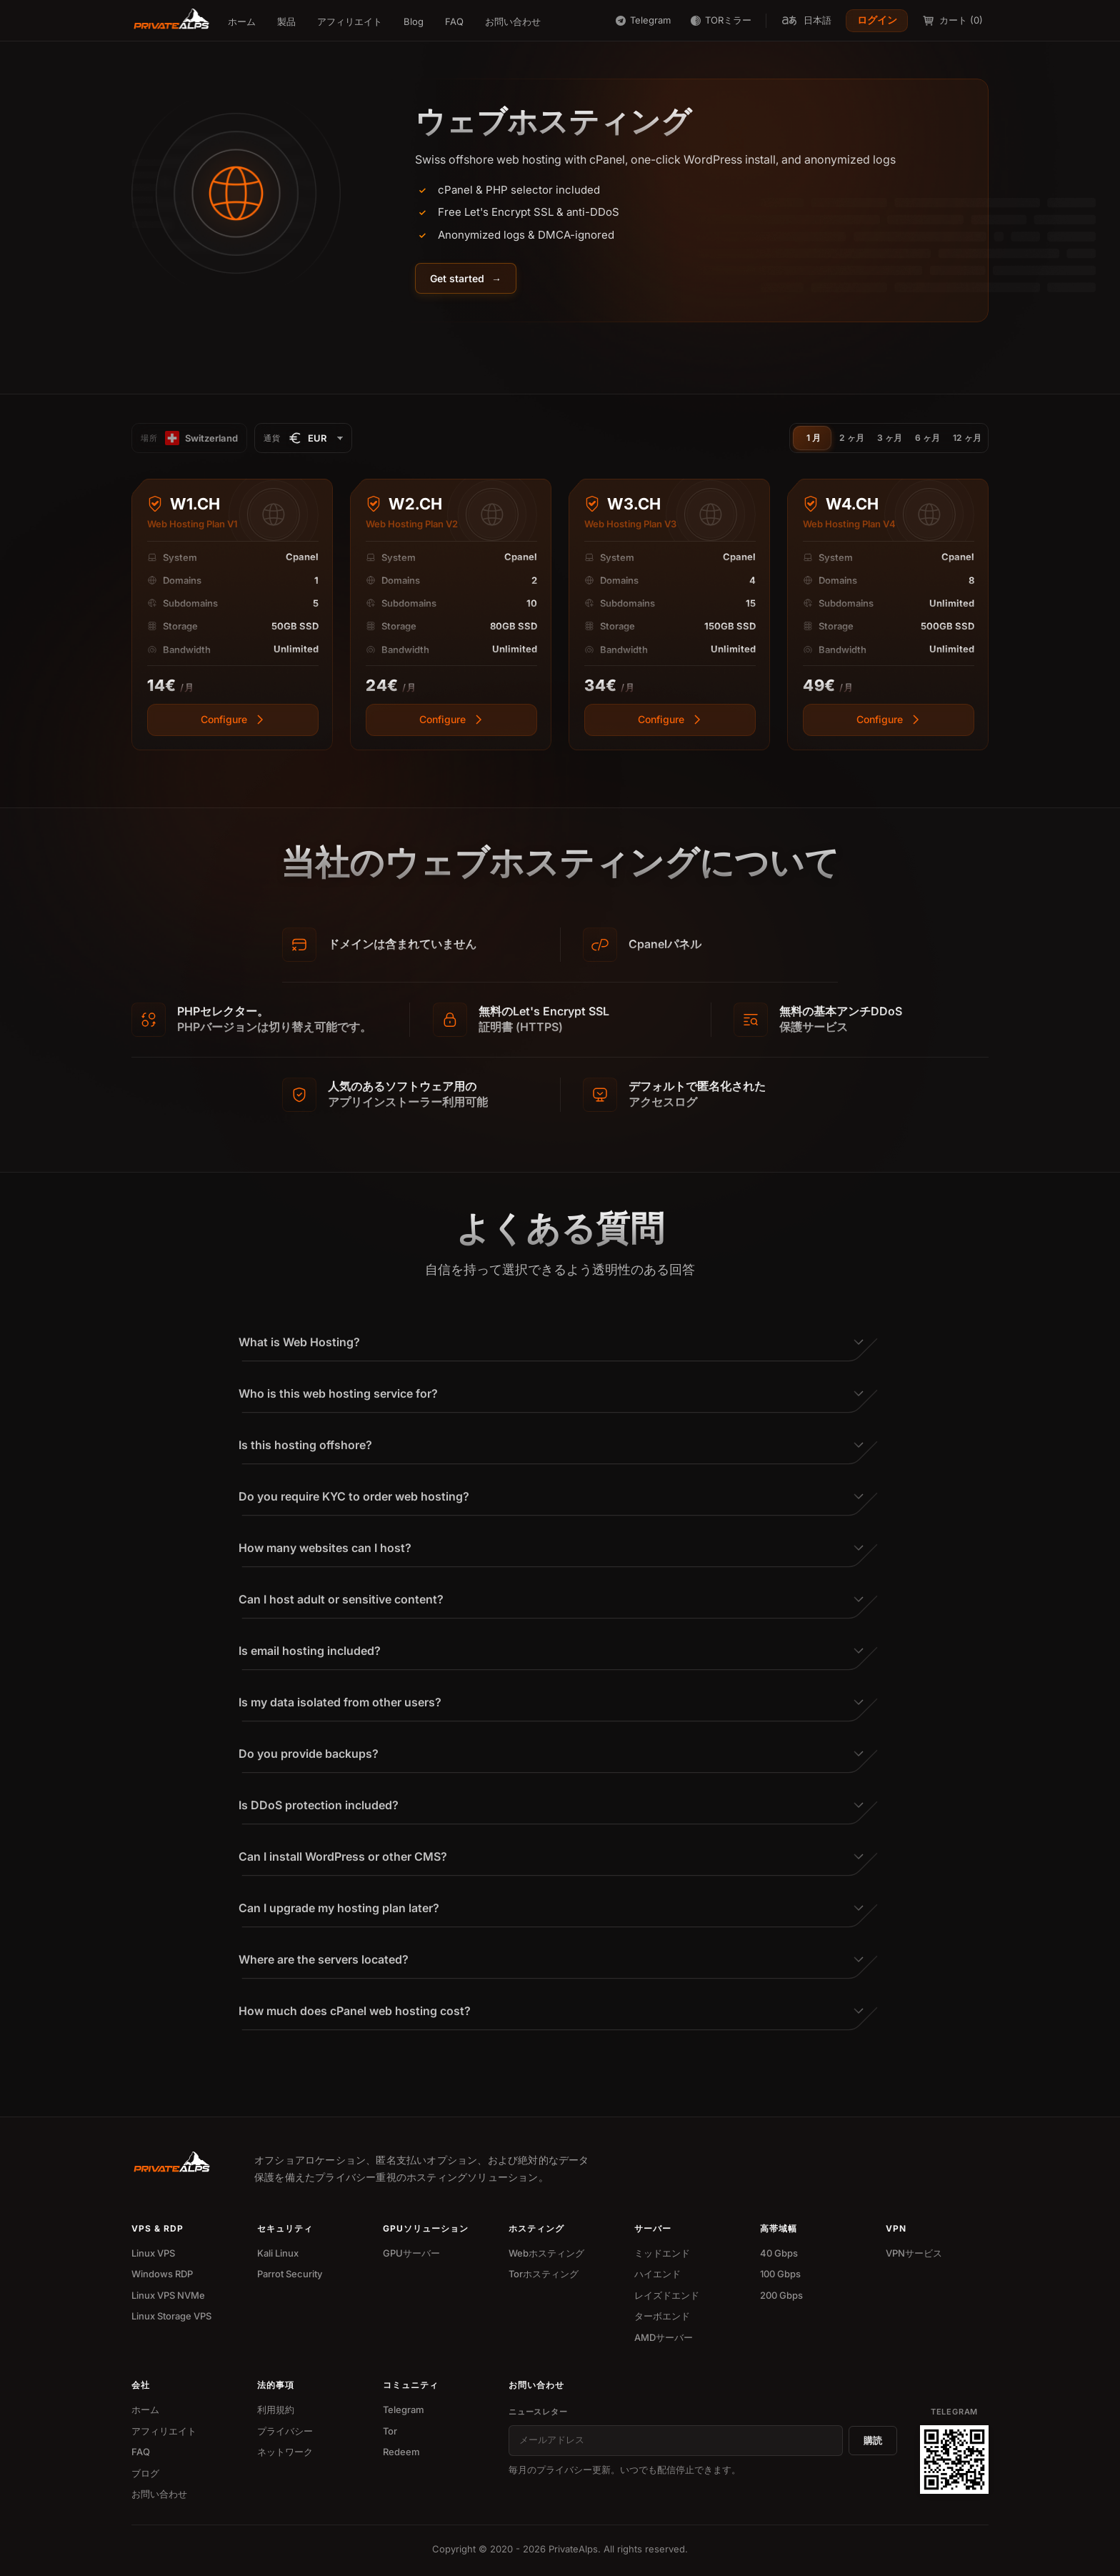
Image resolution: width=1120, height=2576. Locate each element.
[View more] (233, 725)
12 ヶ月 (967, 437)
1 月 (813, 437)
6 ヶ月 (927, 437)
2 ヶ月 (851, 437)
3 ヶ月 (889, 437)
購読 (873, 2440)
